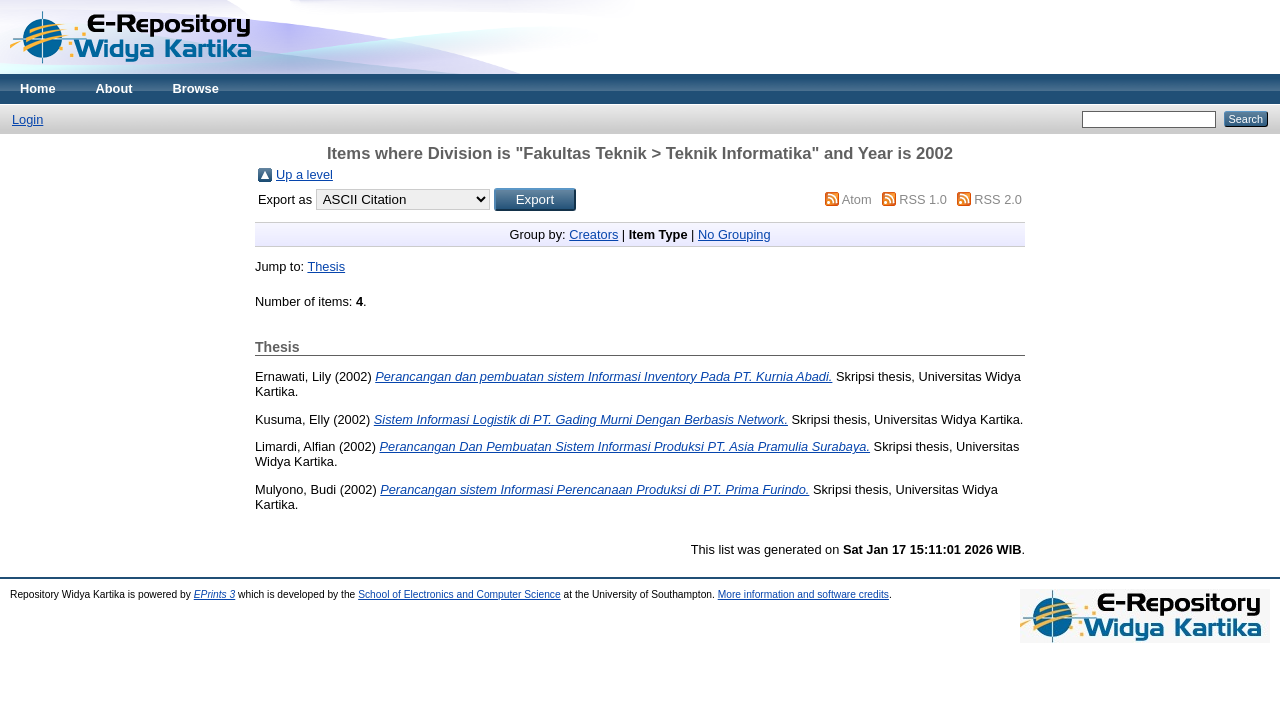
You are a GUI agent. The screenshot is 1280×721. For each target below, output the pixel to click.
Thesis (326, 266)
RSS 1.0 (923, 199)
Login (27, 119)
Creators (593, 234)
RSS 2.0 (998, 199)
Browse (196, 88)
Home (38, 88)
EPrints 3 (215, 594)
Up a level (304, 174)
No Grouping (734, 234)
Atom (857, 199)
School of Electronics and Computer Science (459, 594)
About (114, 88)
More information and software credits (803, 594)
